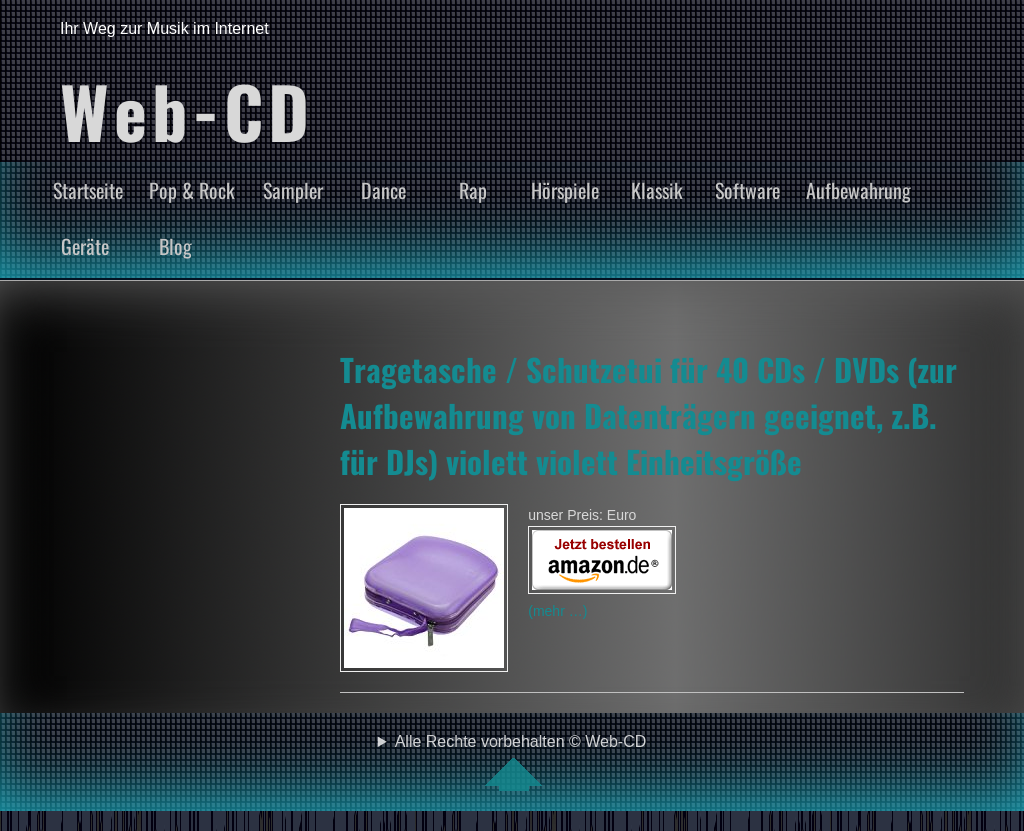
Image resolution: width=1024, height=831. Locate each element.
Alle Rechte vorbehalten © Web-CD (521, 762)
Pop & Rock (192, 190)
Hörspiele (565, 190)
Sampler (293, 190)
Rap (473, 190)
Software (747, 190)
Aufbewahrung (858, 190)
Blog (175, 246)
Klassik (657, 190)
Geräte (85, 246)
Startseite (88, 190)
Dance (383, 190)
